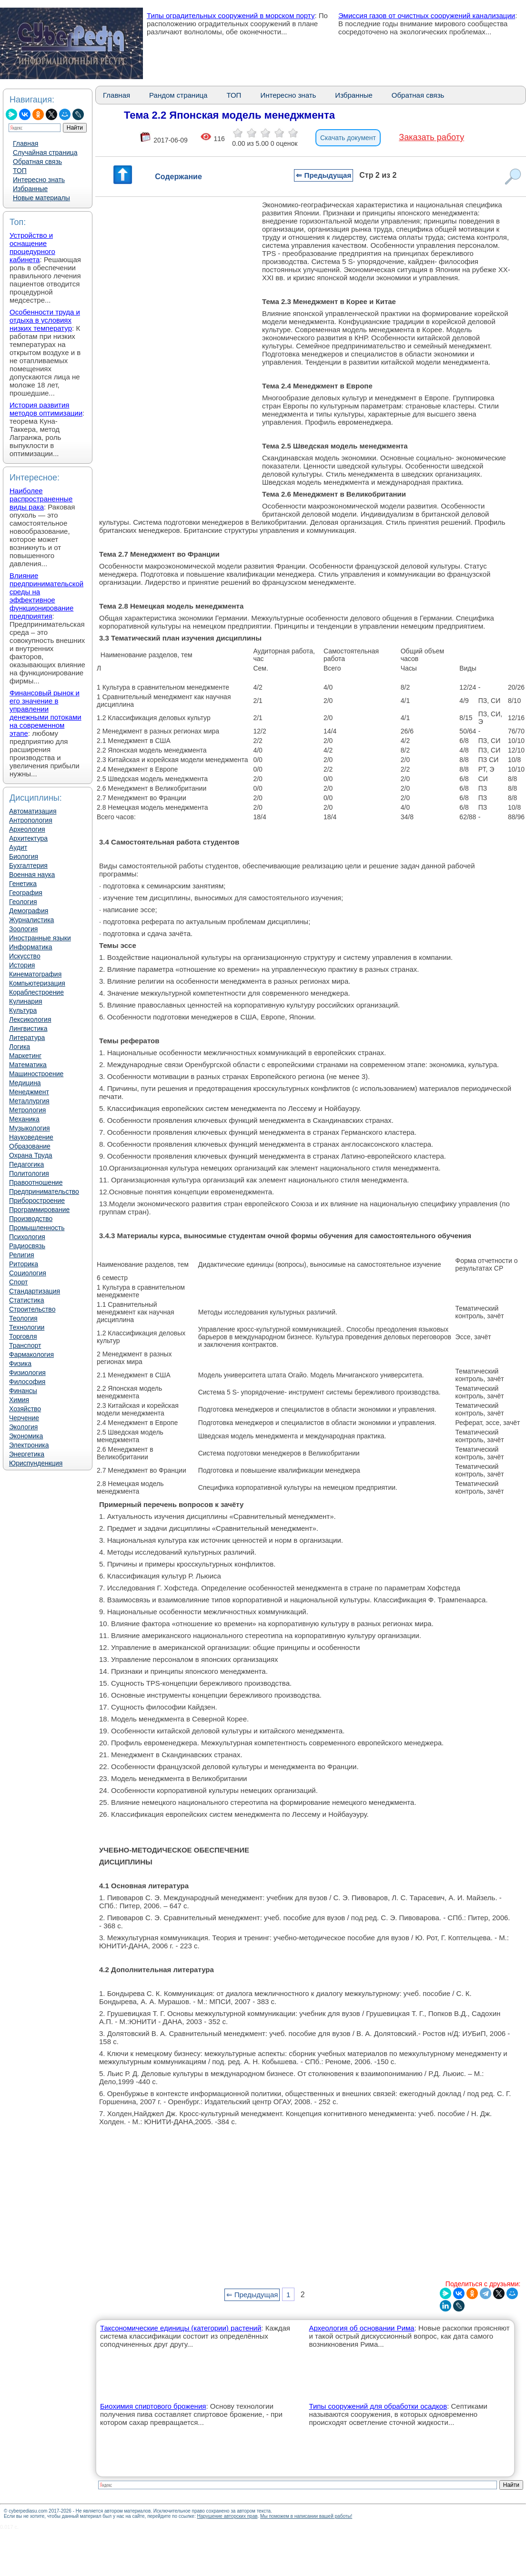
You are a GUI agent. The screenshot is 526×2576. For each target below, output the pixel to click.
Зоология (23, 929)
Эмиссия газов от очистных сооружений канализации (426, 15)
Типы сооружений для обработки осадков (378, 2406)
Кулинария (25, 1001)
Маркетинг (25, 1055)
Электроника (29, 1445)
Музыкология (29, 1128)
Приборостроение (37, 1200)
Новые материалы (41, 198)
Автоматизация (32, 811)
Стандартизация (34, 1291)
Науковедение (31, 1137)
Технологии (26, 1327)
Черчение (24, 1418)
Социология (27, 1273)
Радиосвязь (27, 1246)
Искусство (24, 956)
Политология (29, 1173)
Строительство (32, 1309)
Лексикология (30, 1019)
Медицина (25, 1083)
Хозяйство (25, 1409)
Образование (30, 1146)
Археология (27, 829)
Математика (28, 1065)
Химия (19, 1400)
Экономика (26, 1436)
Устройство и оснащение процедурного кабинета (32, 247)
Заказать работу (431, 137)
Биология (23, 856)
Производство (30, 1218)
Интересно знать (39, 179)
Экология (23, 1427)
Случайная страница (45, 152)
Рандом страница (178, 95)
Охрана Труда (30, 1155)
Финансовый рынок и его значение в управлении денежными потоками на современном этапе (45, 713)
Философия (27, 1381)
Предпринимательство (44, 1191)
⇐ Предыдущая (323, 175)
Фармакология (31, 1354)
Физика (20, 1363)
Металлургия (29, 1101)
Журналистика (31, 920)
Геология (23, 902)
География (25, 892)
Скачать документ (348, 138)
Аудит (18, 847)
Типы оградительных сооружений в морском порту (230, 15)
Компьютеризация (37, 983)
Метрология (27, 1110)
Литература (27, 1037)
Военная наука (32, 874)
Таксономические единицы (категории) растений (180, 2328)
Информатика (30, 947)
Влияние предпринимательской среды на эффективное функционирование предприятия (46, 595)
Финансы (23, 1391)
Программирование (39, 1209)
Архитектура (28, 838)
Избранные (30, 189)
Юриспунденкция (35, 1463)
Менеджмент (29, 1092)
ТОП (20, 170)
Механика (24, 1119)
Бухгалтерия (28, 865)
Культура (23, 1010)
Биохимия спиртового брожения (153, 2406)
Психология (27, 1237)
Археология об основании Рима (361, 2328)
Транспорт (25, 1345)
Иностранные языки (40, 938)
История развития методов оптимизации (46, 409)
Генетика (23, 883)
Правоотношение (35, 1182)
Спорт (18, 1282)
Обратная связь (37, 161)
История (22, 965)
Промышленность (36, 1228)
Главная (25, 143)
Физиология (27, 1372)
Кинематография (35, 974)
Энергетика (26, 1454)
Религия (21, 1255)
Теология (23, 1318)
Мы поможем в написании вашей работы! (306, 2516)
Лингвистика (28, 1028)
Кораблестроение (36, 992)
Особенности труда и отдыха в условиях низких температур (45, 320)
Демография (28, 911)
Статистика (26, 1300)
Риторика (23, 1264)
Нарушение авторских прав (227, 2516)
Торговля (23, 1336)
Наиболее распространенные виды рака (41, 499)
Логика (19, 1046)
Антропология (30, 820)
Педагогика (26, 1164)
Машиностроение (36, 1074)
